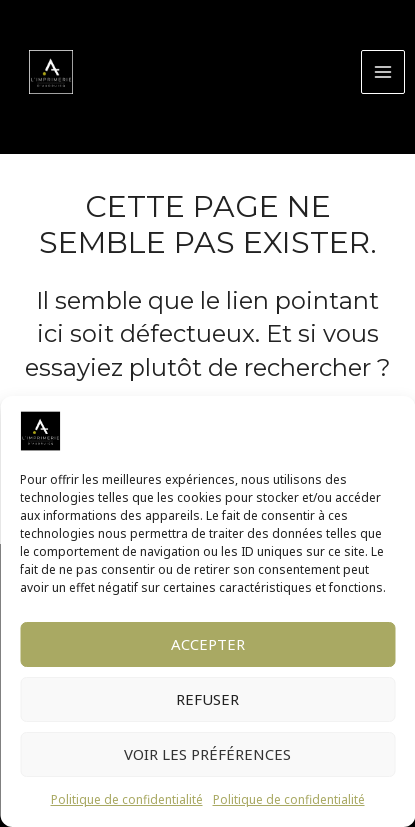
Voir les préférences (207, 754)
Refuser (207, 699)
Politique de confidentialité (127, 799)
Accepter (208, 644)
